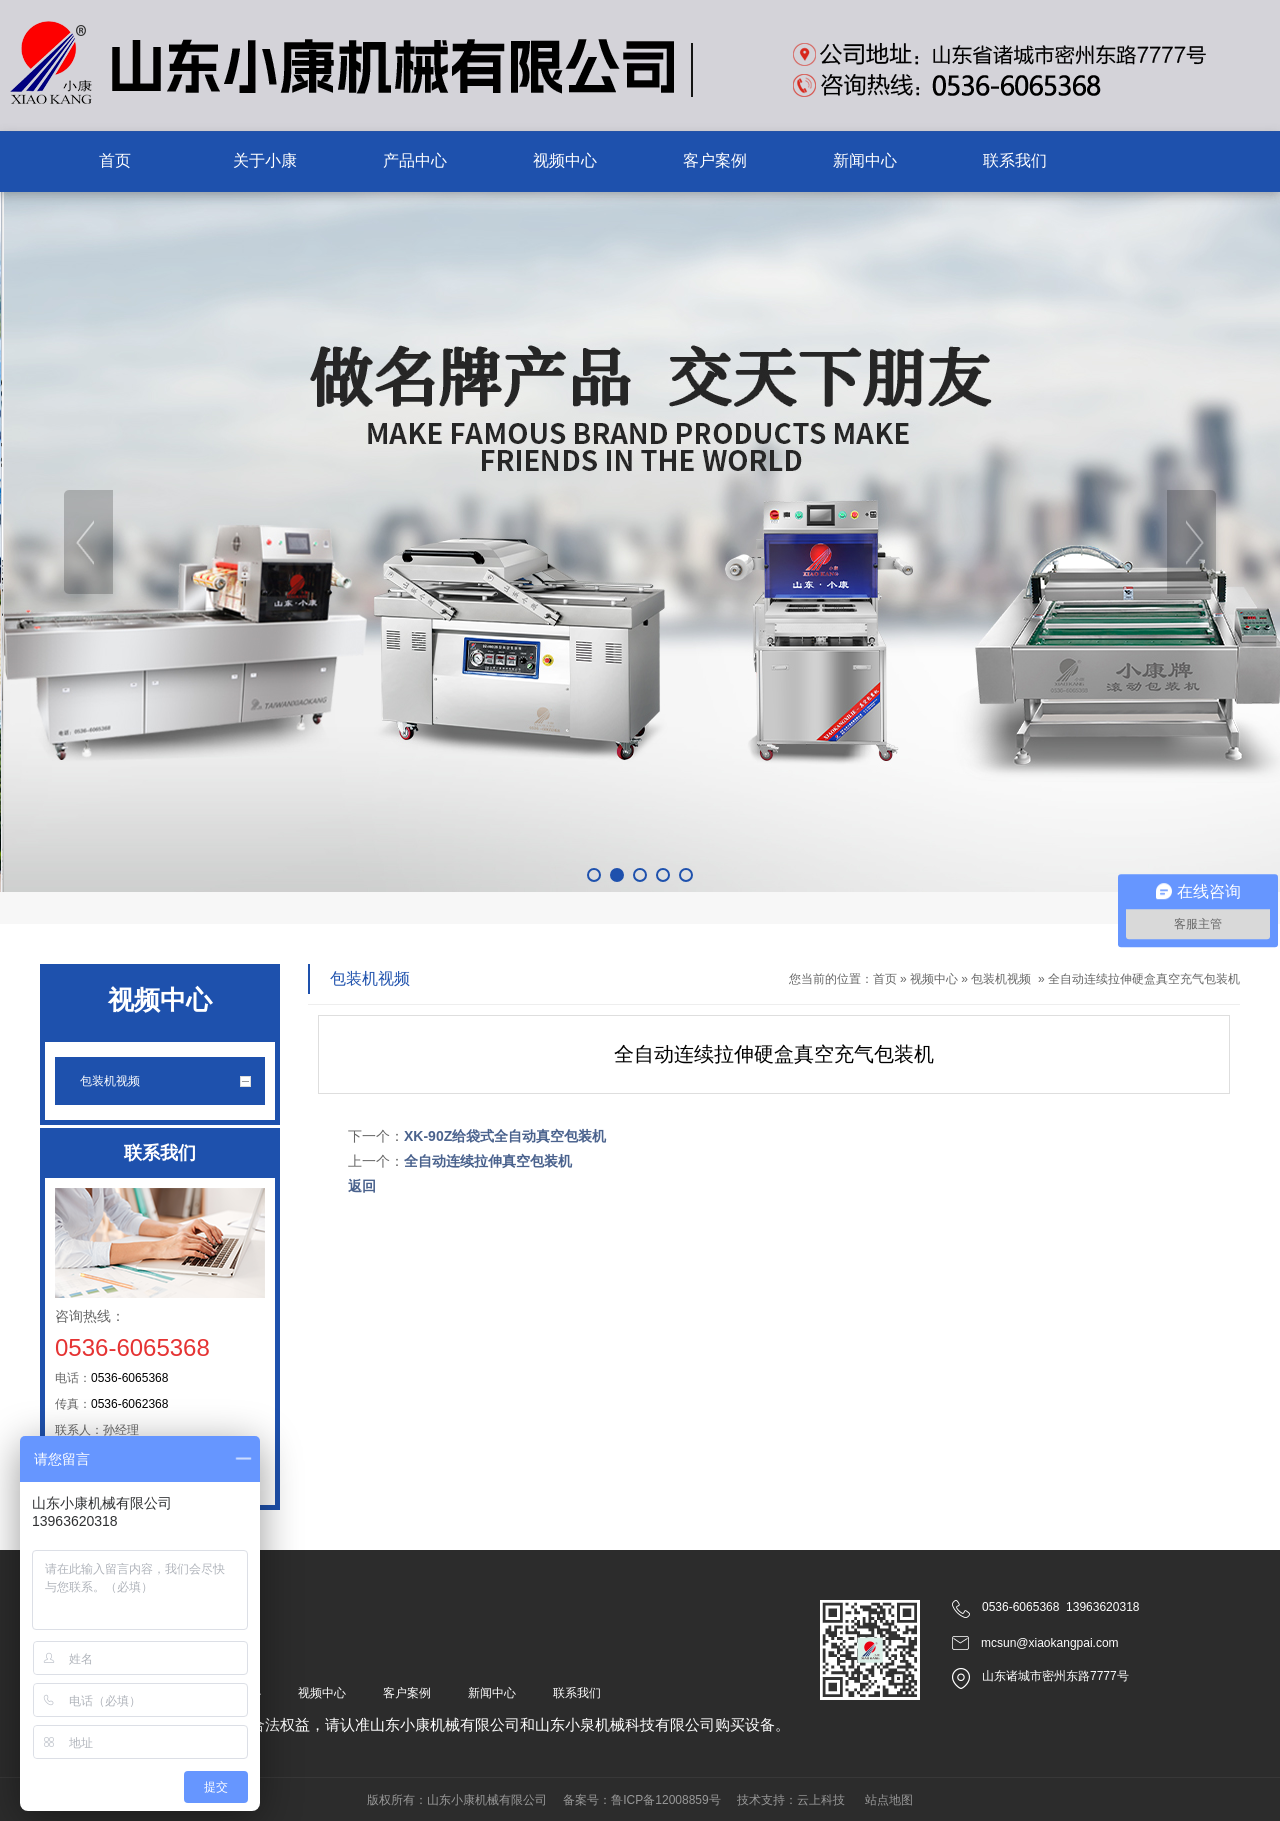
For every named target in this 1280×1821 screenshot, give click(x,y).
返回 (362, 1186)
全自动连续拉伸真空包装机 (488, 1161)
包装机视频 (1001, 979)
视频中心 (934, 979)
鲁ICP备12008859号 (665, 1800)
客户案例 (407, 1693)
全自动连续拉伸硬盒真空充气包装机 (1144, 979)
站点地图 (889, 1800)
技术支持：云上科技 (791, 1800)
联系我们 (577, 1693)
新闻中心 (492, 1693)
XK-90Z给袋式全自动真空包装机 (505, 1136)
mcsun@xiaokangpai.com (1050, 1643)
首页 (885, 979)
